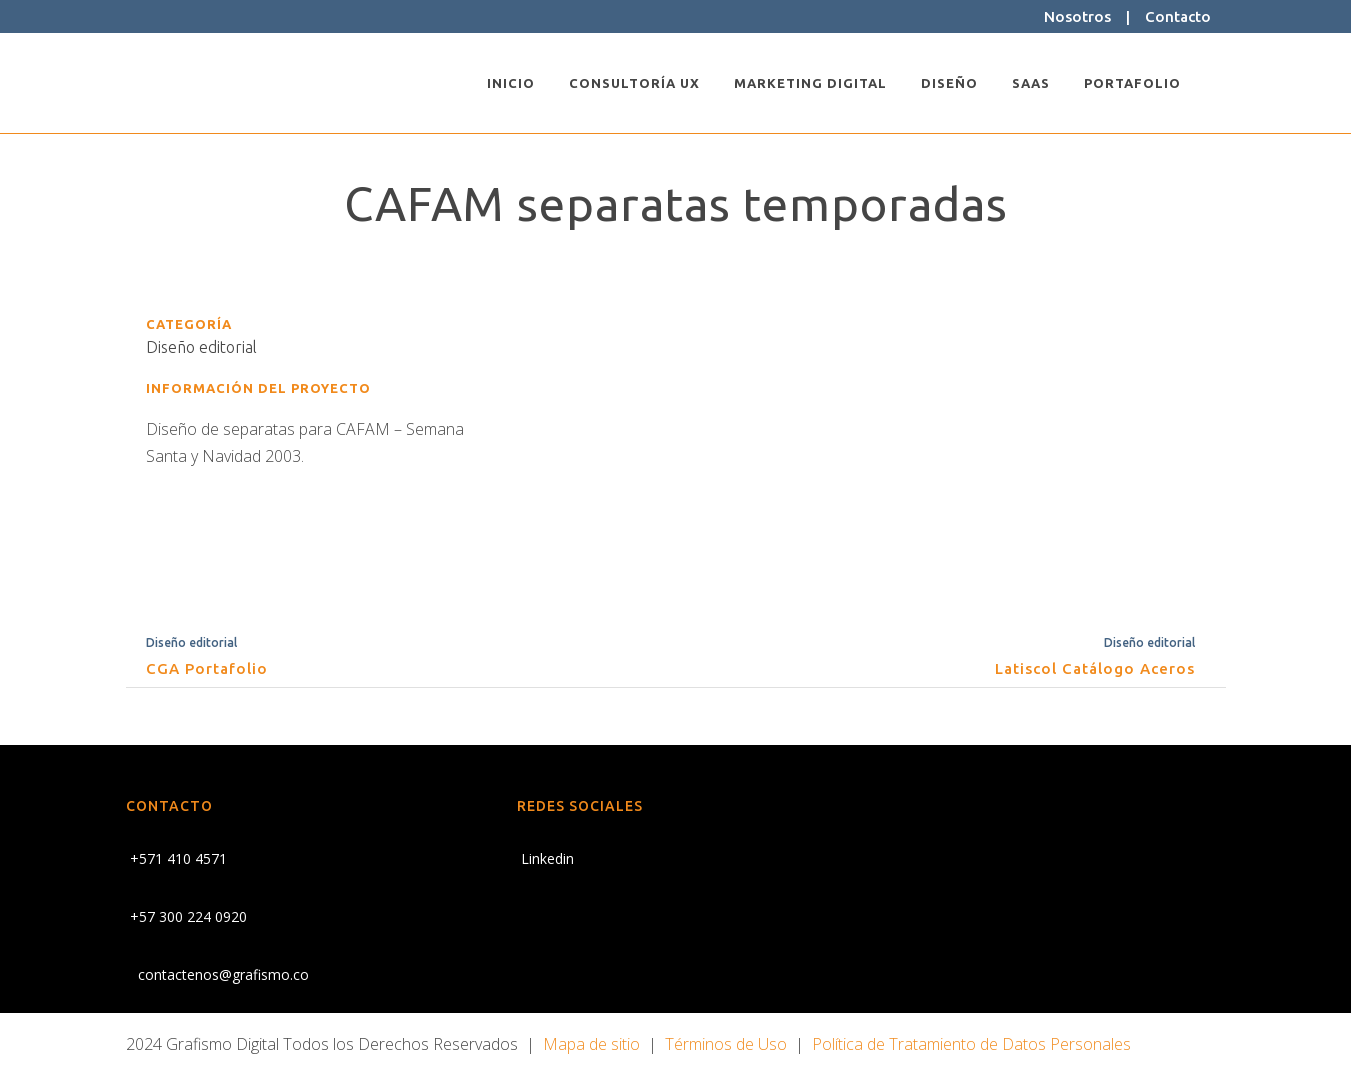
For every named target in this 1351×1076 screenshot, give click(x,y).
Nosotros (1077, 16)
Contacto (1178, 16)
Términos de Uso (726, 1044)
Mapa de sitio (591, 1044)
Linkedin (545, 858)
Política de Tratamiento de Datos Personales (971, 1044)
